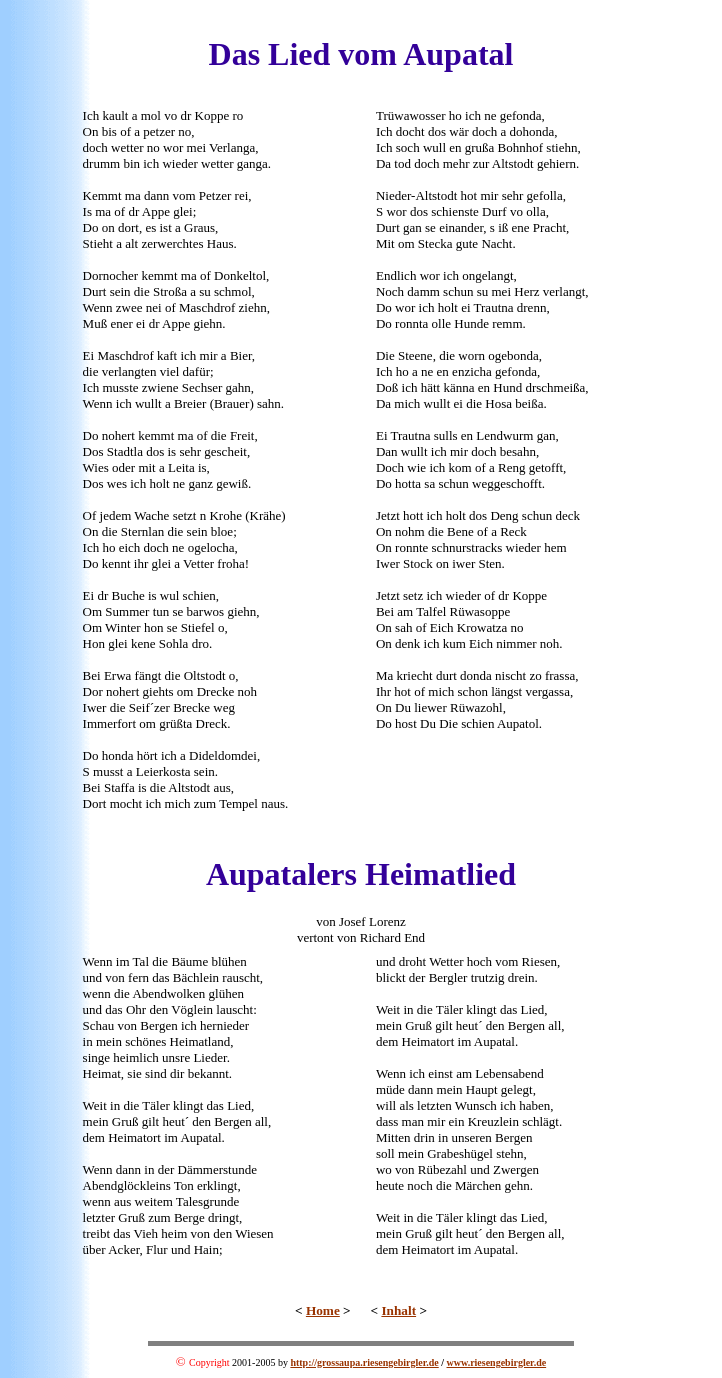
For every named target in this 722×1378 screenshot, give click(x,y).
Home (323, 1310)
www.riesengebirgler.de (497, 1362)
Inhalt (398, 1310)
